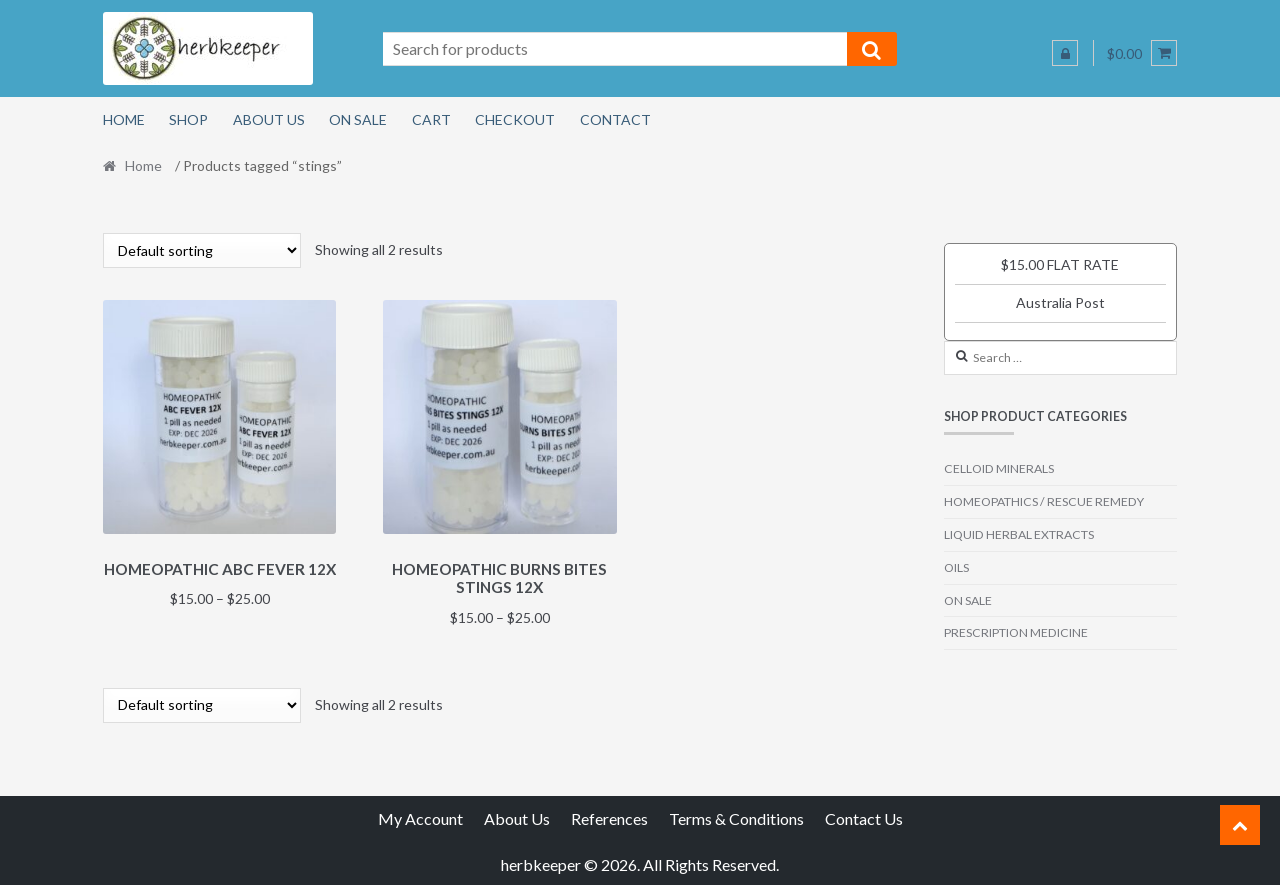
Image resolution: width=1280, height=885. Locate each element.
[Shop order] (202, 250)
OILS (956, 567)
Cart (431, 119)
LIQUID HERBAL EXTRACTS (1019, 534)
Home (124, 119)
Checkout (515, 119)
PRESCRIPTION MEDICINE (1016, 632)
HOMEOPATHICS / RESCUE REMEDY (1044, 501)
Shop (188, 119)
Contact (615, 119)
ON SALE (968, 600)
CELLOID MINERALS (999, 468)
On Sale (358, 119)
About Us (269, 119)
